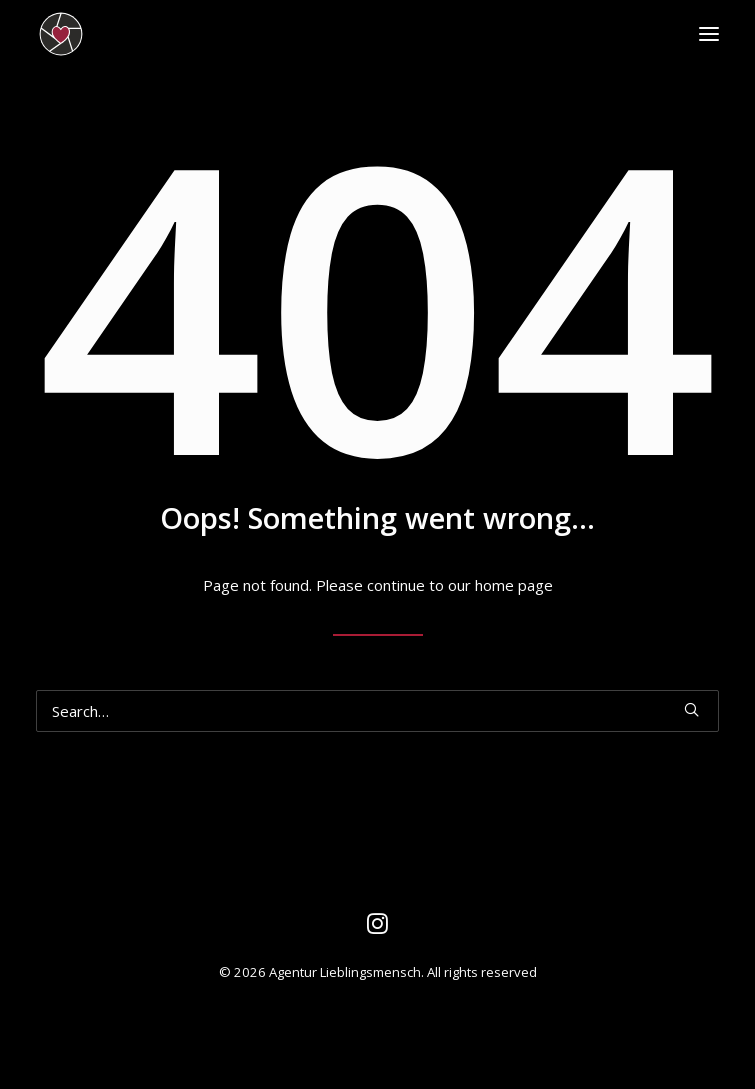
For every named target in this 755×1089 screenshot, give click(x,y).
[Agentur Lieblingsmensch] (150, 34)
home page (514, 585)
